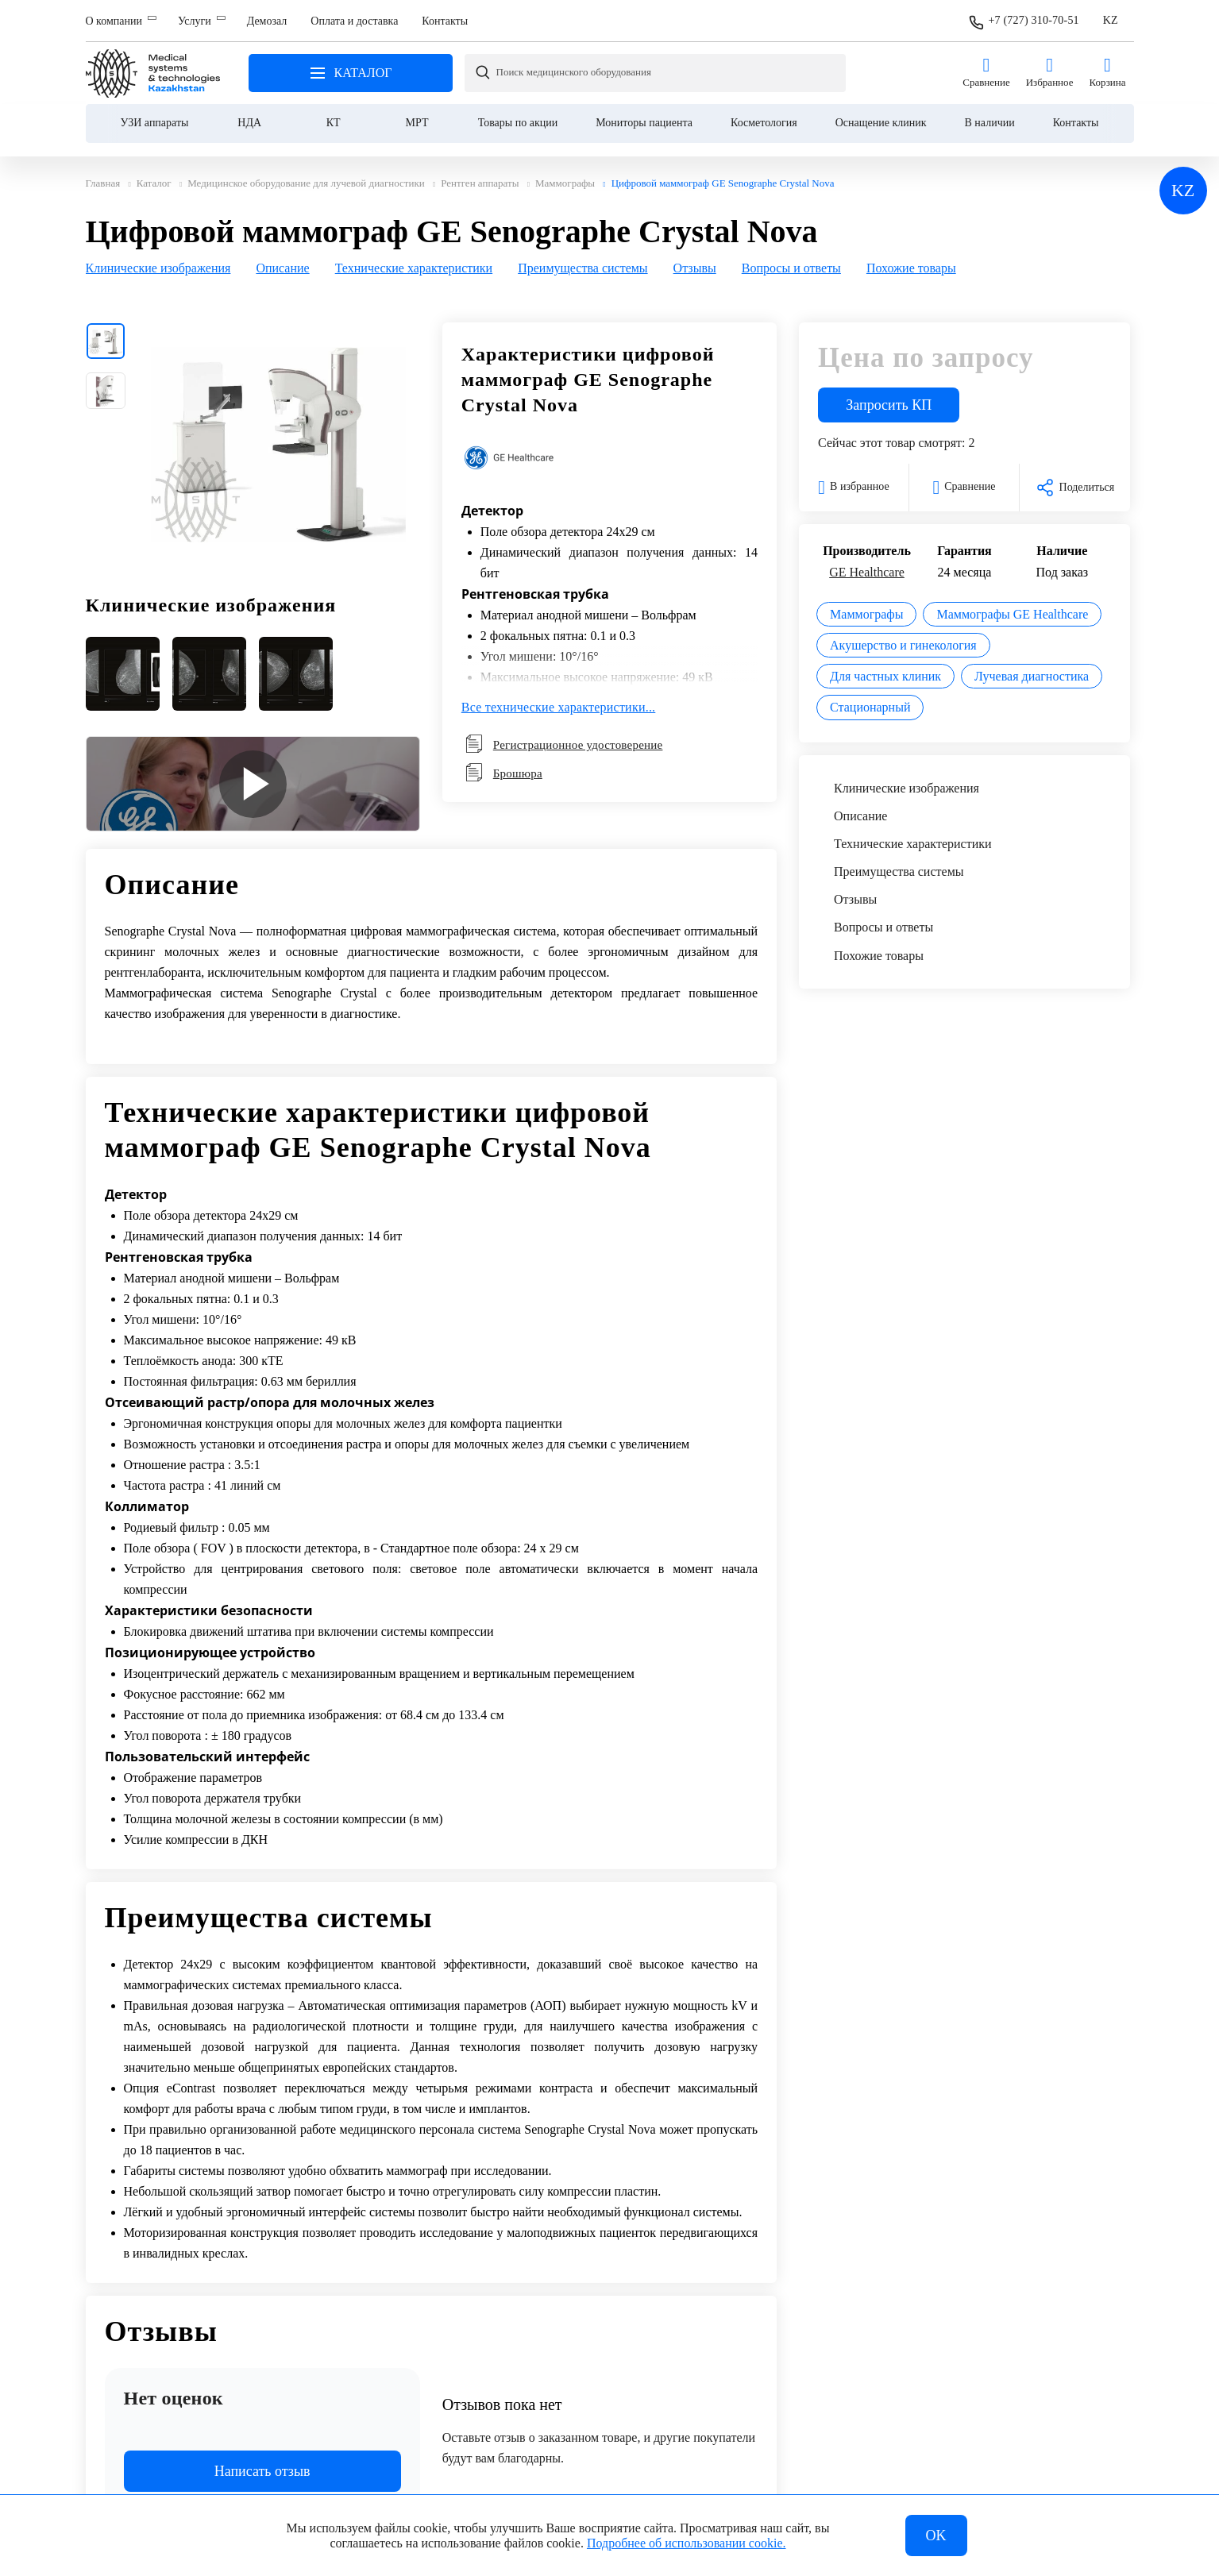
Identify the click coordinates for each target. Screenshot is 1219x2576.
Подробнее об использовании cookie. (686, 2543)
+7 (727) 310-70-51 (1033, 20)
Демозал (267, 21)
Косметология (764, 122)
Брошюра (503, 772)
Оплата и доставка (354, 21)
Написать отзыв (262, 2470)
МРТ (417, 122)
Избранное (1050, 72)
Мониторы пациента (644, 122)
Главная (153, 72)
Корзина (1107, 72)
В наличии (990, 122)
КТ (333, 122)
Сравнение (986, 72)
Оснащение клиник (881, 122)
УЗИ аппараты (155, 122)
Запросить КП (889, 404)
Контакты (445, 21)
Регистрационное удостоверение (564, 744)
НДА (249, 122)
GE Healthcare (867, 571)
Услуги (194, 21)
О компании (114, 21)
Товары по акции (518, 122)
